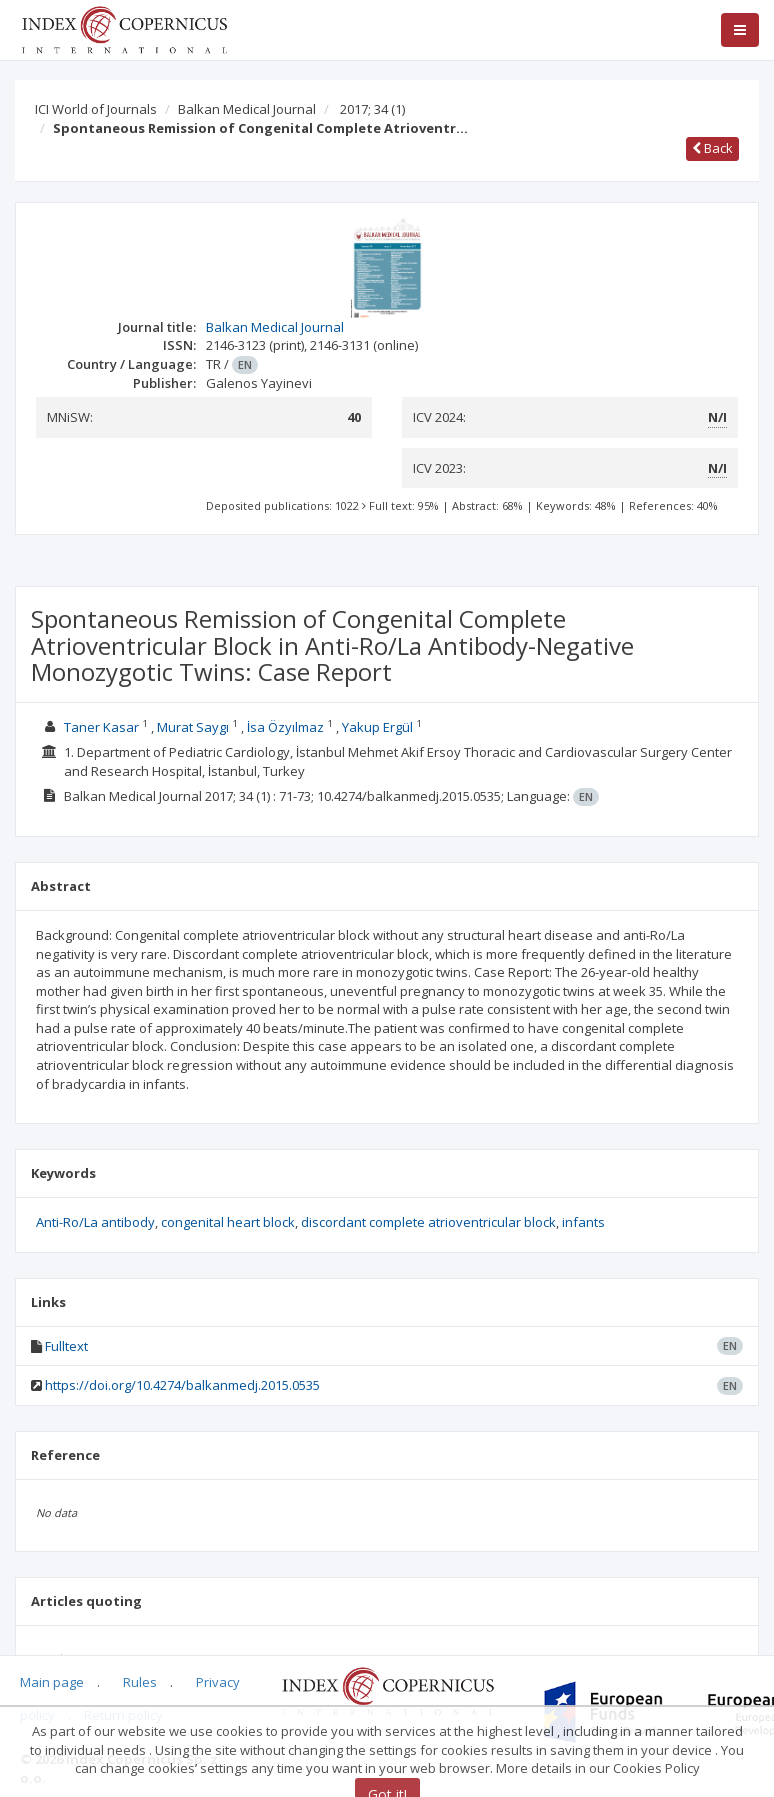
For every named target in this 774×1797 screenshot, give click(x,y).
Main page (52, 1682)
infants (583, 1222)
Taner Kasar (101, 727)
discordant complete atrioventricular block (428, 1222)
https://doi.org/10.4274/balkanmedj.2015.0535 (182, 1385)
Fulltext (66, 1346)
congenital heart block (228, 1222)
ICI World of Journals (96, 109)
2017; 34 (372, 109)
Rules (140, 1682)
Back (712, 148)
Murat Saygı (193, 727)
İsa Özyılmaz (286, 727)
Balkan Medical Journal (247, 109)
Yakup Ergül (377, 727)
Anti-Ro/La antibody (95, 1222)
